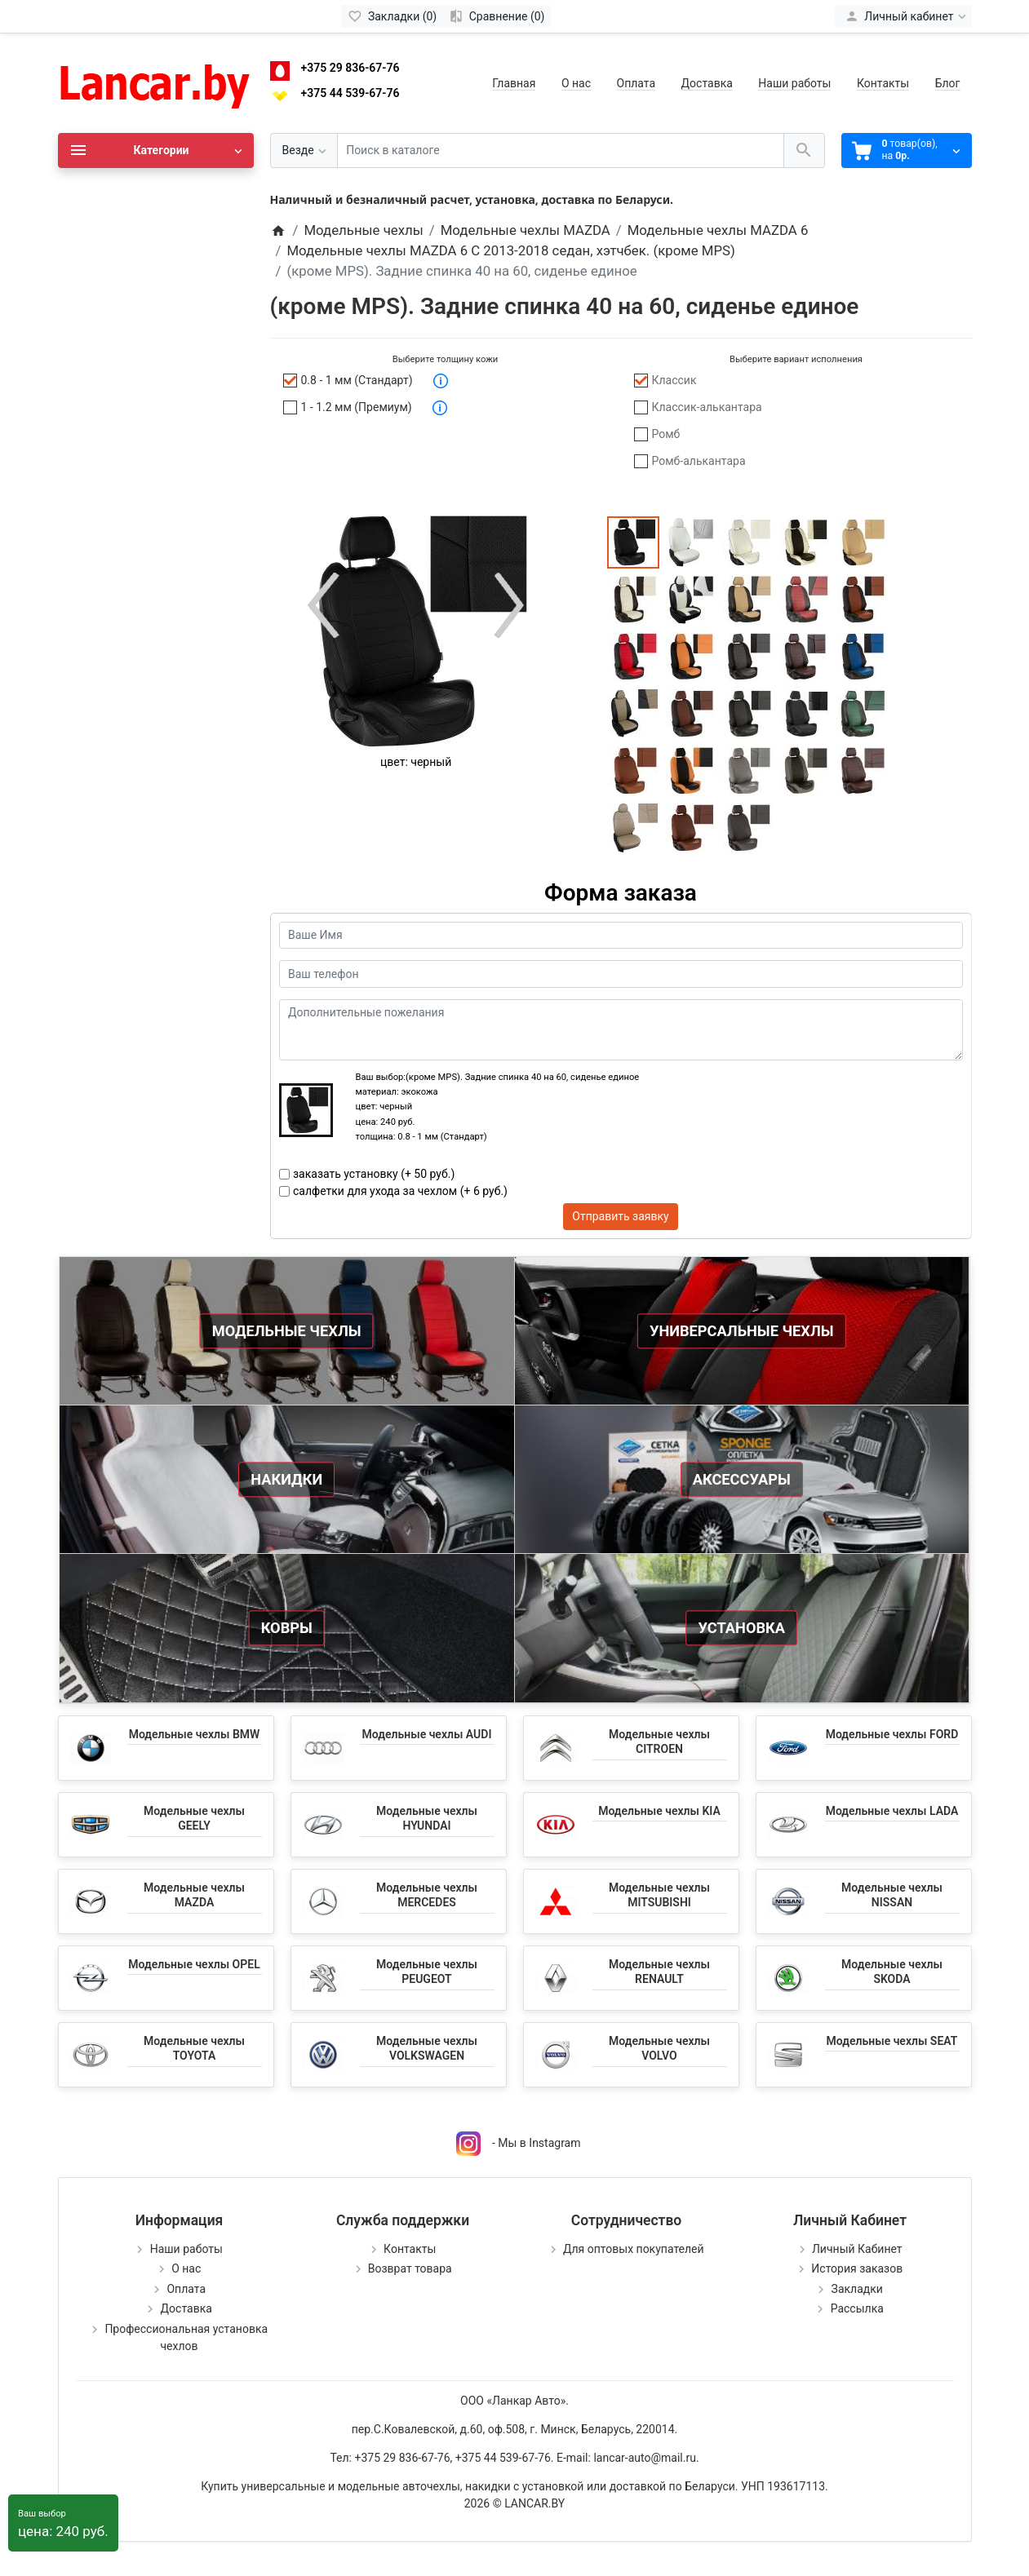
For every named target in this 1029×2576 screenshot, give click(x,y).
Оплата (636, 83)
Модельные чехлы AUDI (427, 1734)
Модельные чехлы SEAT (892, 2040)
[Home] (278, 230)
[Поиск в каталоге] (560, 150)
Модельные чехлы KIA (659, 1810)
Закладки (857, 2288)
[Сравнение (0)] (496, 16)
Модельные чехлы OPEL (193, 1964)
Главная (513, 83)
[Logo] (156, 82)
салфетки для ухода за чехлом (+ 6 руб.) (400, 1190)
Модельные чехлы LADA (892, 1810)
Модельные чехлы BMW (194, 1734)
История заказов (857, 2268)
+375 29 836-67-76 (350, 67)
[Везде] (304, 150)
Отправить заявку (620, 1216)
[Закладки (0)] (392, 16)
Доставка (707, 83)
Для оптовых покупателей (633, 2248)
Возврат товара (410, 2268)
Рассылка (857, 2308)
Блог (947, 83)
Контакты (883, 83)
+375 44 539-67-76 (350, 93)
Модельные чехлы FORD (892, 1734)
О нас (576, 83)
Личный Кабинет (857, 2248)
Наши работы (794, 83)
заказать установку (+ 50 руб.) (374, 1173)
